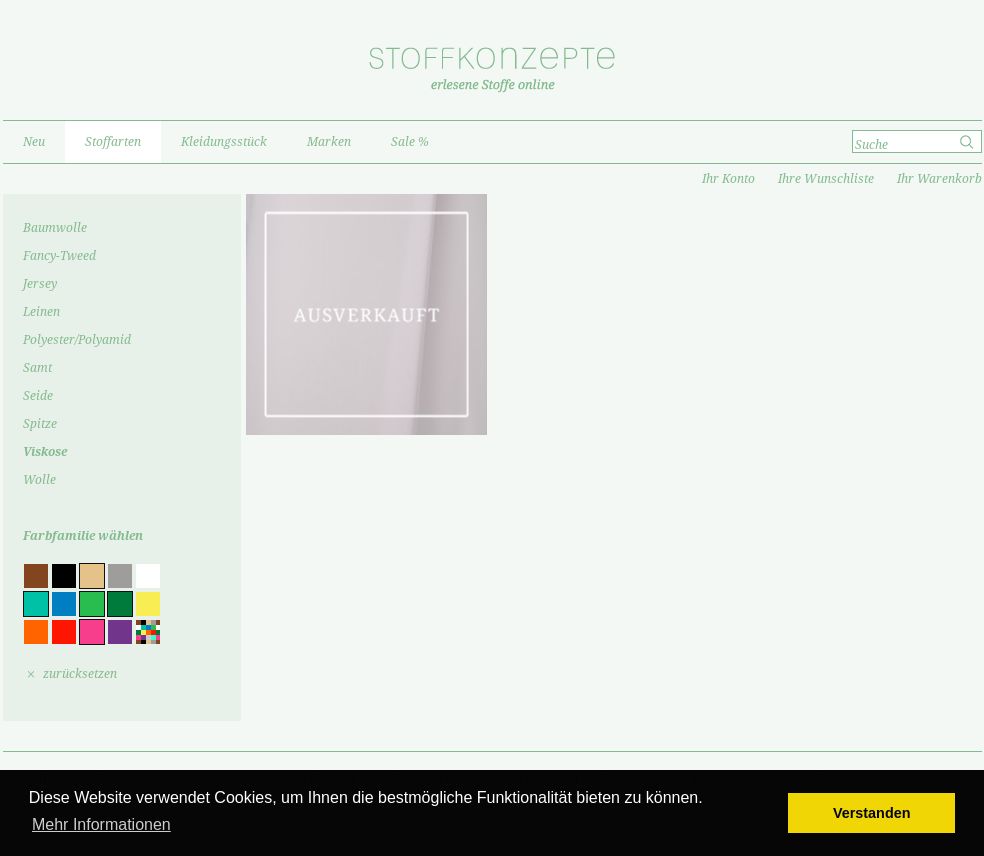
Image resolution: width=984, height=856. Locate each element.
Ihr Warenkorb (939, 179)
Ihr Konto (728, 179)
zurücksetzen (80, 674)
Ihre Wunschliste (826, 179)
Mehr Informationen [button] (101, 824)
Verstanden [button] (872, 813)
